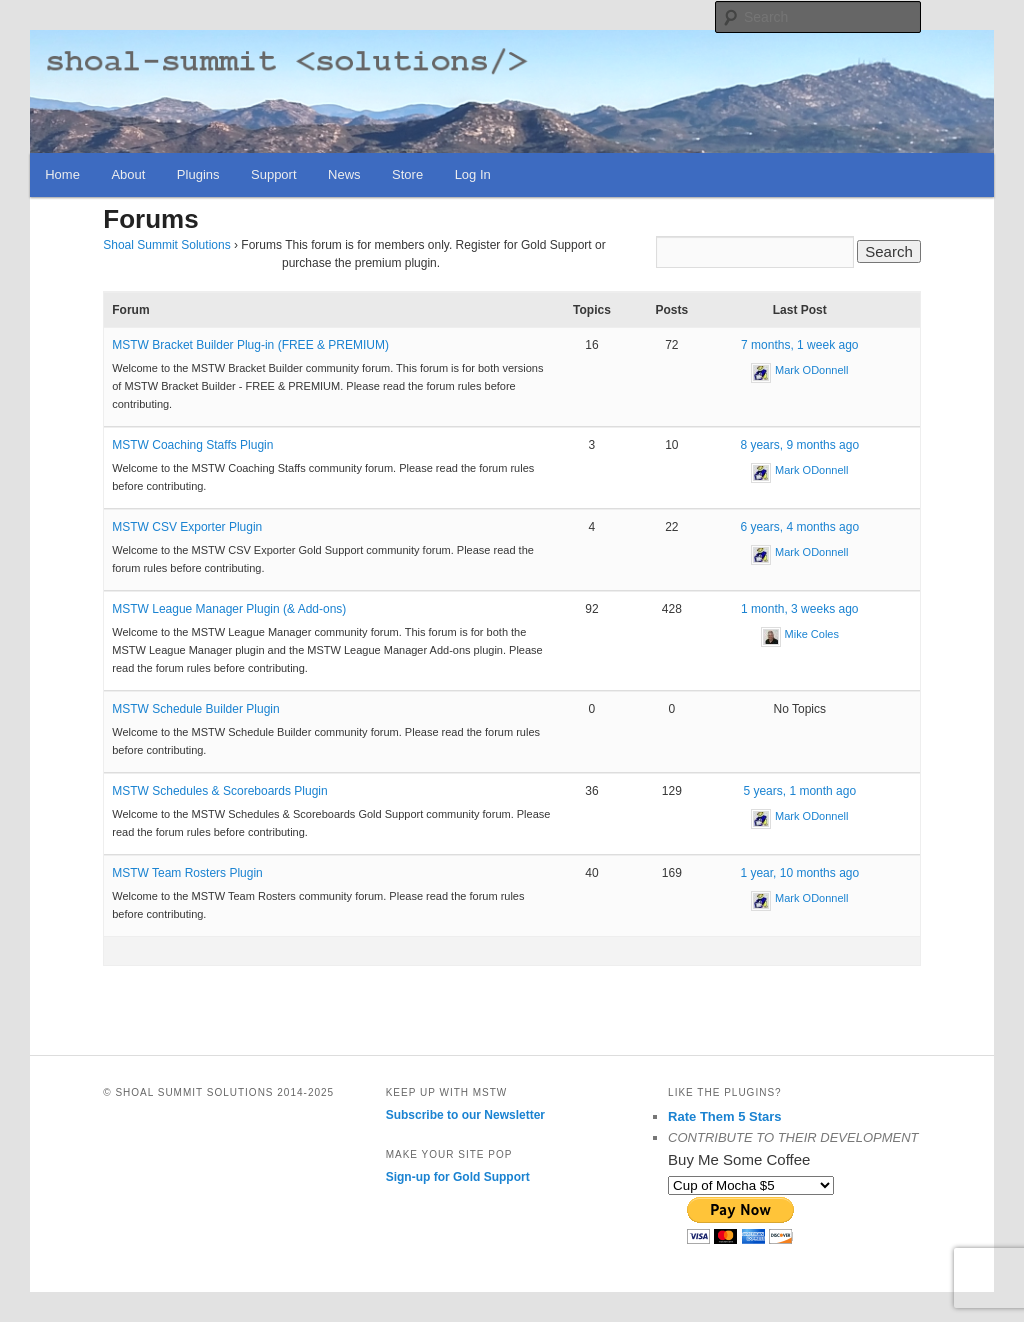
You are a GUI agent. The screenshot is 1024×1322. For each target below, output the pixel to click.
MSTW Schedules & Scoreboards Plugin (219, 791)
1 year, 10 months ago (799, 873)
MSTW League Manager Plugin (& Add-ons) (229, 609)
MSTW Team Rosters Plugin (187, 873)
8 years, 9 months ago (799, 445)
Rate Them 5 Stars (724, 1116)
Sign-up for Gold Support (458, 1177)
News (344, 174)
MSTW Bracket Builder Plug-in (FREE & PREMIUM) (250, 345)
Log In (473, 174)
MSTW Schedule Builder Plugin (195, 709)
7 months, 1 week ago (799, 345)
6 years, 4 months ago (799, 527)
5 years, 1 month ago (799, 791)
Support (274, 174)
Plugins (198, 174)
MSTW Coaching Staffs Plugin (192, 445)
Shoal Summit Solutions (166, 245)
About (128, 174)
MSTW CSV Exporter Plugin (187, 527)
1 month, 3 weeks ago (799, 609)
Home (62, 174)
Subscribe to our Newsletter (465, 1115)
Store (407, 174)
